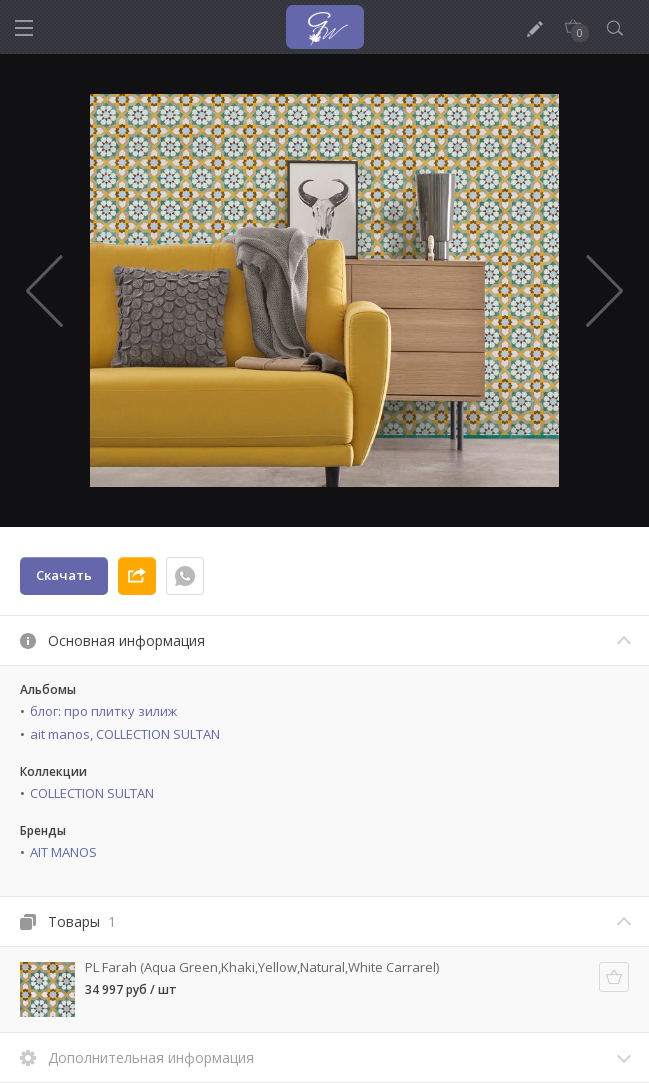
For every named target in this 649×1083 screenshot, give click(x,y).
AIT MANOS (63, 852)
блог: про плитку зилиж (103, 711)
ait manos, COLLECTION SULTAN (125, 734)
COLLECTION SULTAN (92, 793)
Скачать (64, 575)
